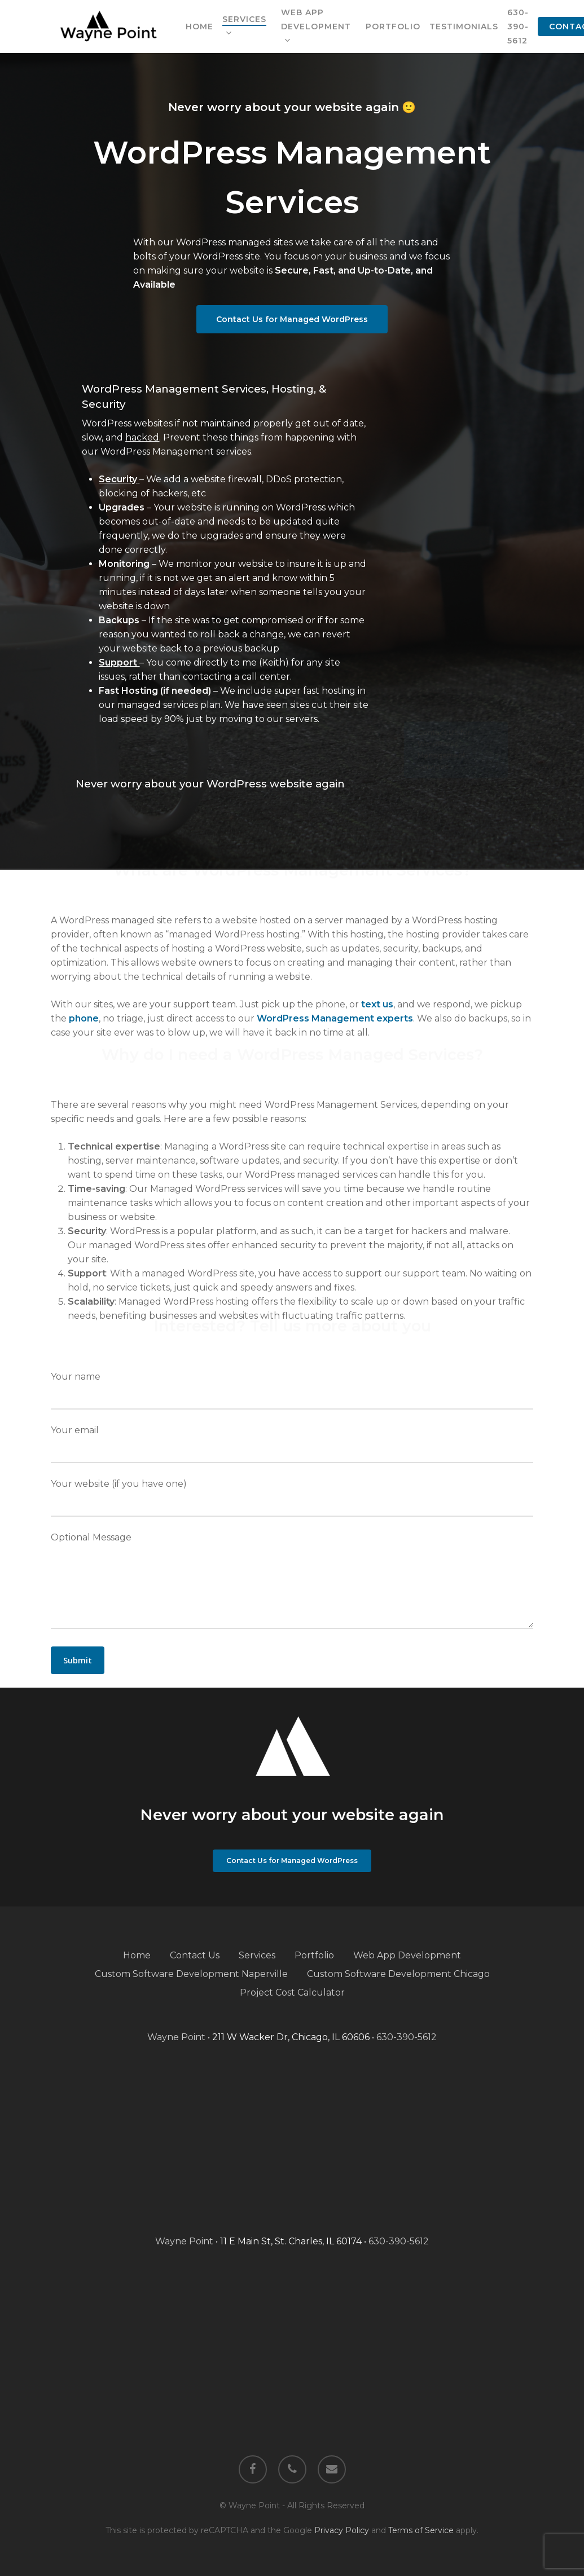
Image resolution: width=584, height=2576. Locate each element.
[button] (292, 319)
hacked (142, 437)
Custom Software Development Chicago (398, 1974)
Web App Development (407, 1955)
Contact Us (194, 1955)
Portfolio (314, 1955)
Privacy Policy (341, 2530)
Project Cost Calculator (292, 1992)
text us (377, 1004)
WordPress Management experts (335, 1018)
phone (84, 1018)
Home (137, 1955)
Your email (292, 1444)
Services (257, 1955)
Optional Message (292, 1582)
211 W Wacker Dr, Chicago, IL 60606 (291, 2037)
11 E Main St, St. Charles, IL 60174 (291, 2241)
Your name (292, 1390)
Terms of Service (421, 2530)
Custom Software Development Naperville (191, 1974)
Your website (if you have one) (292, 1497)
